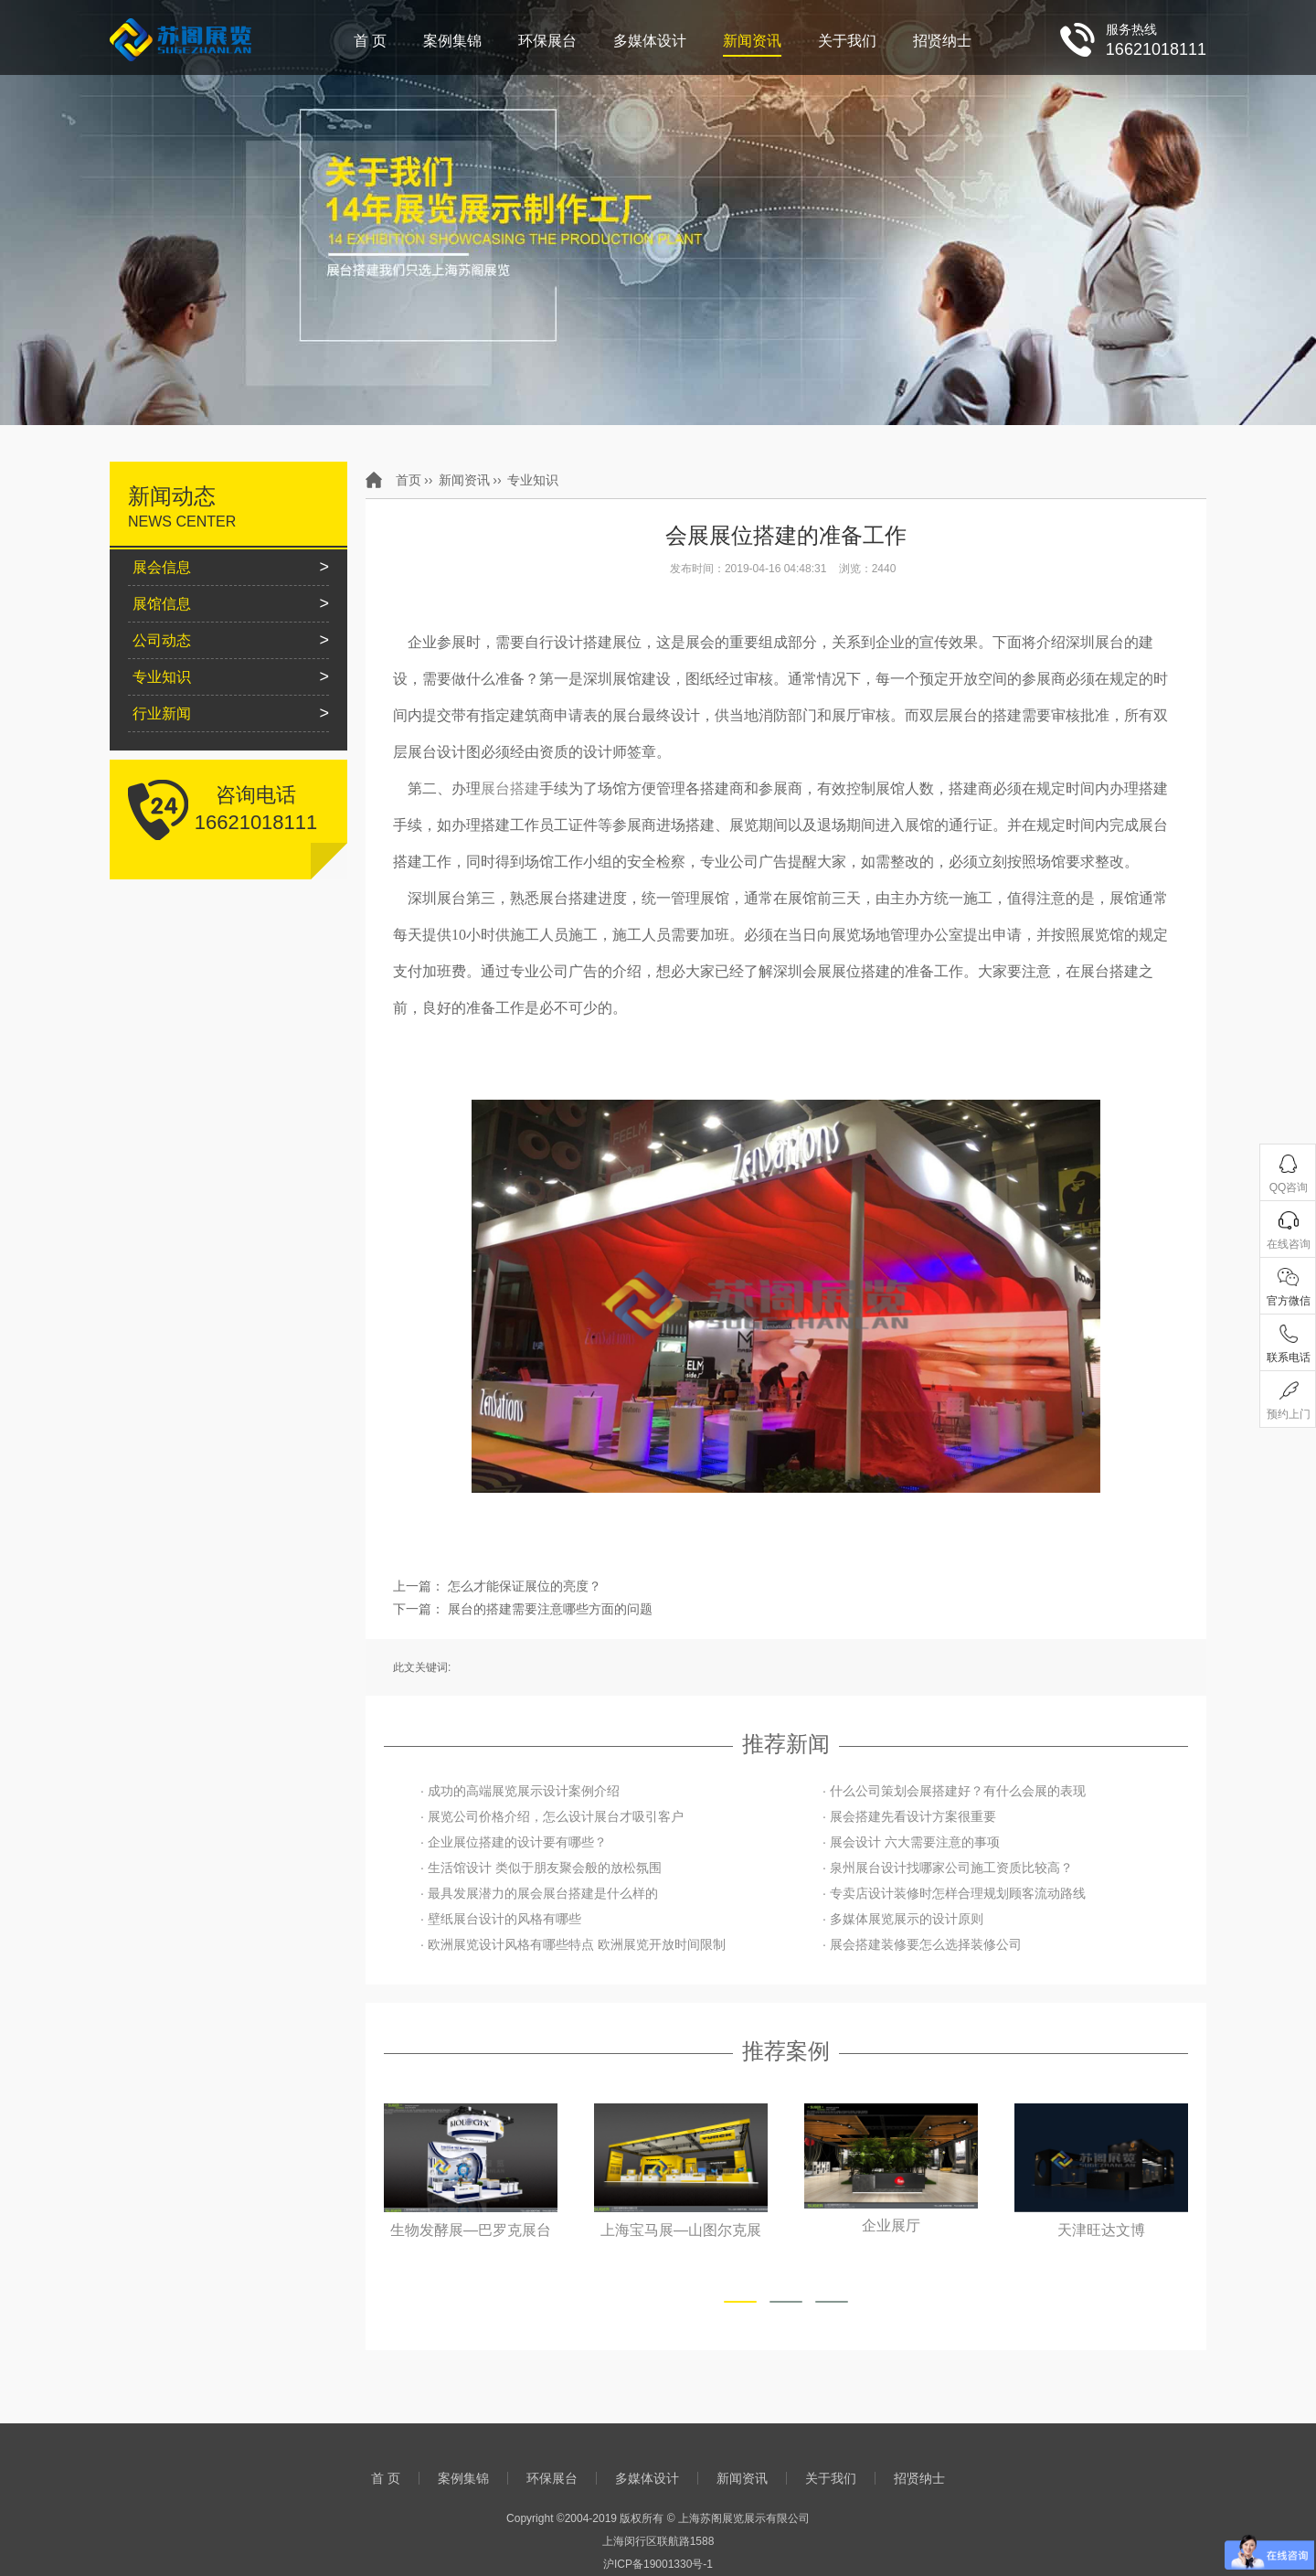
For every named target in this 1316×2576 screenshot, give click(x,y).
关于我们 (847, 40)
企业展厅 (891, 2226)
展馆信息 (162, 604)
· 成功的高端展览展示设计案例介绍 (520, 1790)
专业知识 (532, 480)
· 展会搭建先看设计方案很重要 (909, 1816)
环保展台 (547, 40)
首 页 (370, 40)
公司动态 (162, 640)
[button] (740, 2301)
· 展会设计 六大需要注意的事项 (911, 1842)
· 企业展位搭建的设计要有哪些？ (513, 1842)
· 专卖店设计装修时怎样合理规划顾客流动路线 (954, 1893)
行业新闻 (162, 713)
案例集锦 (452, 40)
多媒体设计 (649, 40)
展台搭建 (510, 788)
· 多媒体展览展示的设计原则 (902, 1918)
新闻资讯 (752, 40)
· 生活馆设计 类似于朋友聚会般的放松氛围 (541, 1867)
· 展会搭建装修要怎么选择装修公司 (922, 1944)
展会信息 (162, 567)
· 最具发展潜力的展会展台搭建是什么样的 (539, 1893)
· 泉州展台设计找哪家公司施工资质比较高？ (947, 1867)
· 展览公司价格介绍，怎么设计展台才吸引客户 (552, 1816)
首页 (408, 480)
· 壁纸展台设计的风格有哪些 (500, 1918)
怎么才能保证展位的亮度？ (524, 1586)
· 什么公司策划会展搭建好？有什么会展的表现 (954, 1790)
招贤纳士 (942, 40)
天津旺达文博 (1101, 2230)
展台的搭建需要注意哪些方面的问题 (550, 1609)
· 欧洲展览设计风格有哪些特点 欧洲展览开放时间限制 (573, 1944)
